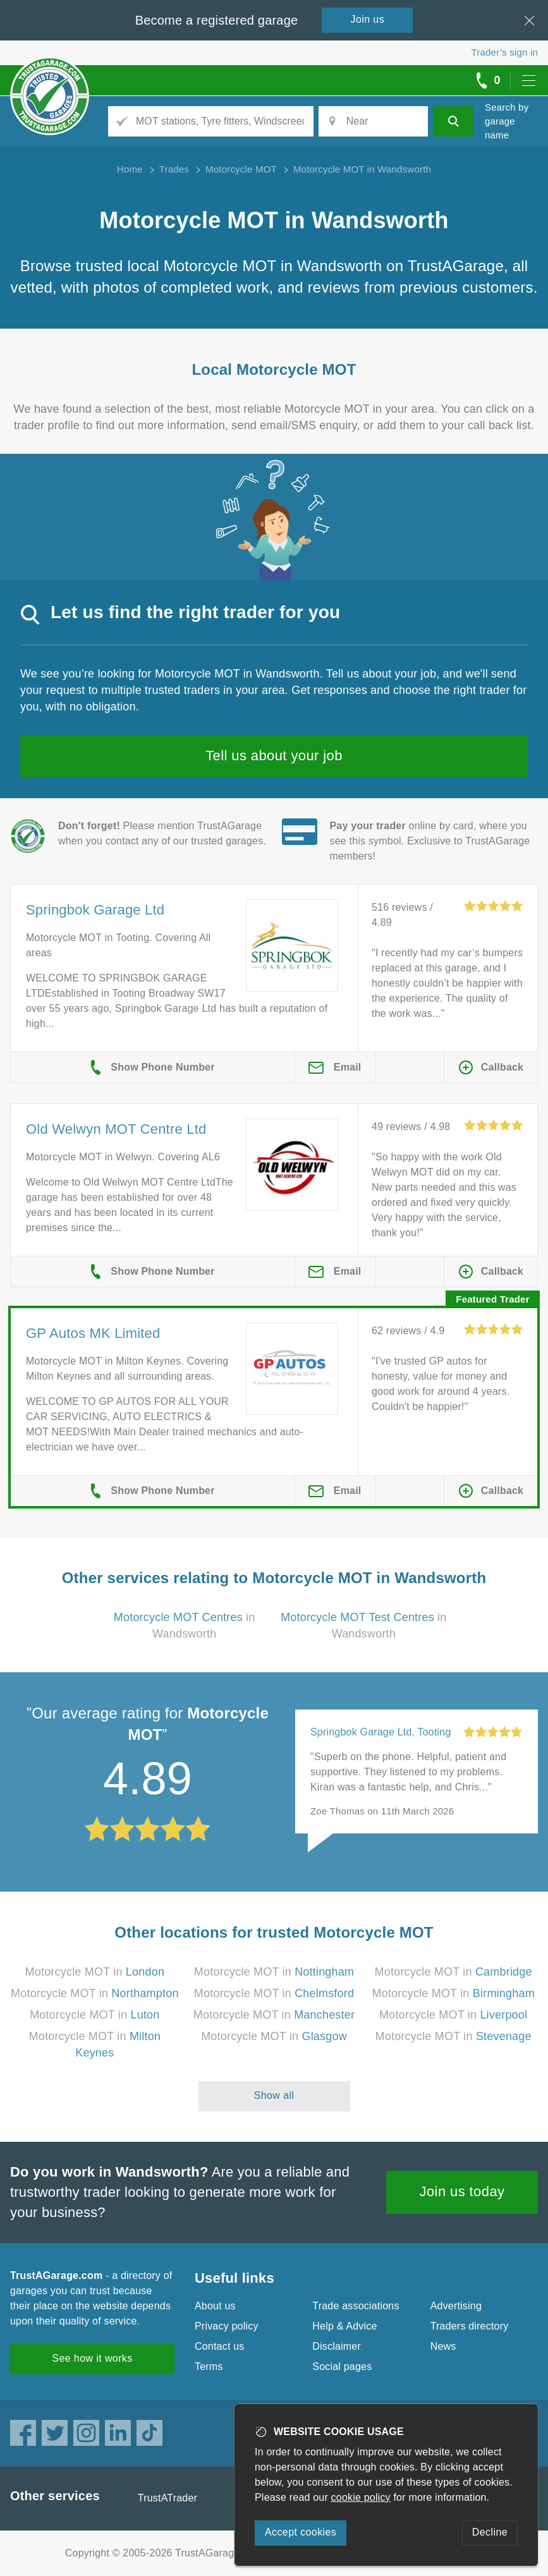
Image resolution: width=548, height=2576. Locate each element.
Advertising (456, 2305)
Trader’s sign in (505, 52)
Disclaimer (336, 2346)
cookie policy (361, 2497)
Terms (209, 2366)
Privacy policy (227, 2326)
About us (215, 2305)
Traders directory (469, 2326)
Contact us (219, 2346)
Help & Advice (344, 2326)
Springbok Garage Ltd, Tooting (380, 1732)
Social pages (342, 2366)
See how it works (92, 2358)
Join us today (462, 2191)
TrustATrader (167, 2498)
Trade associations (355, 2305)
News (443, 2346)
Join (368, 19)
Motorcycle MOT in (95, 1971)
